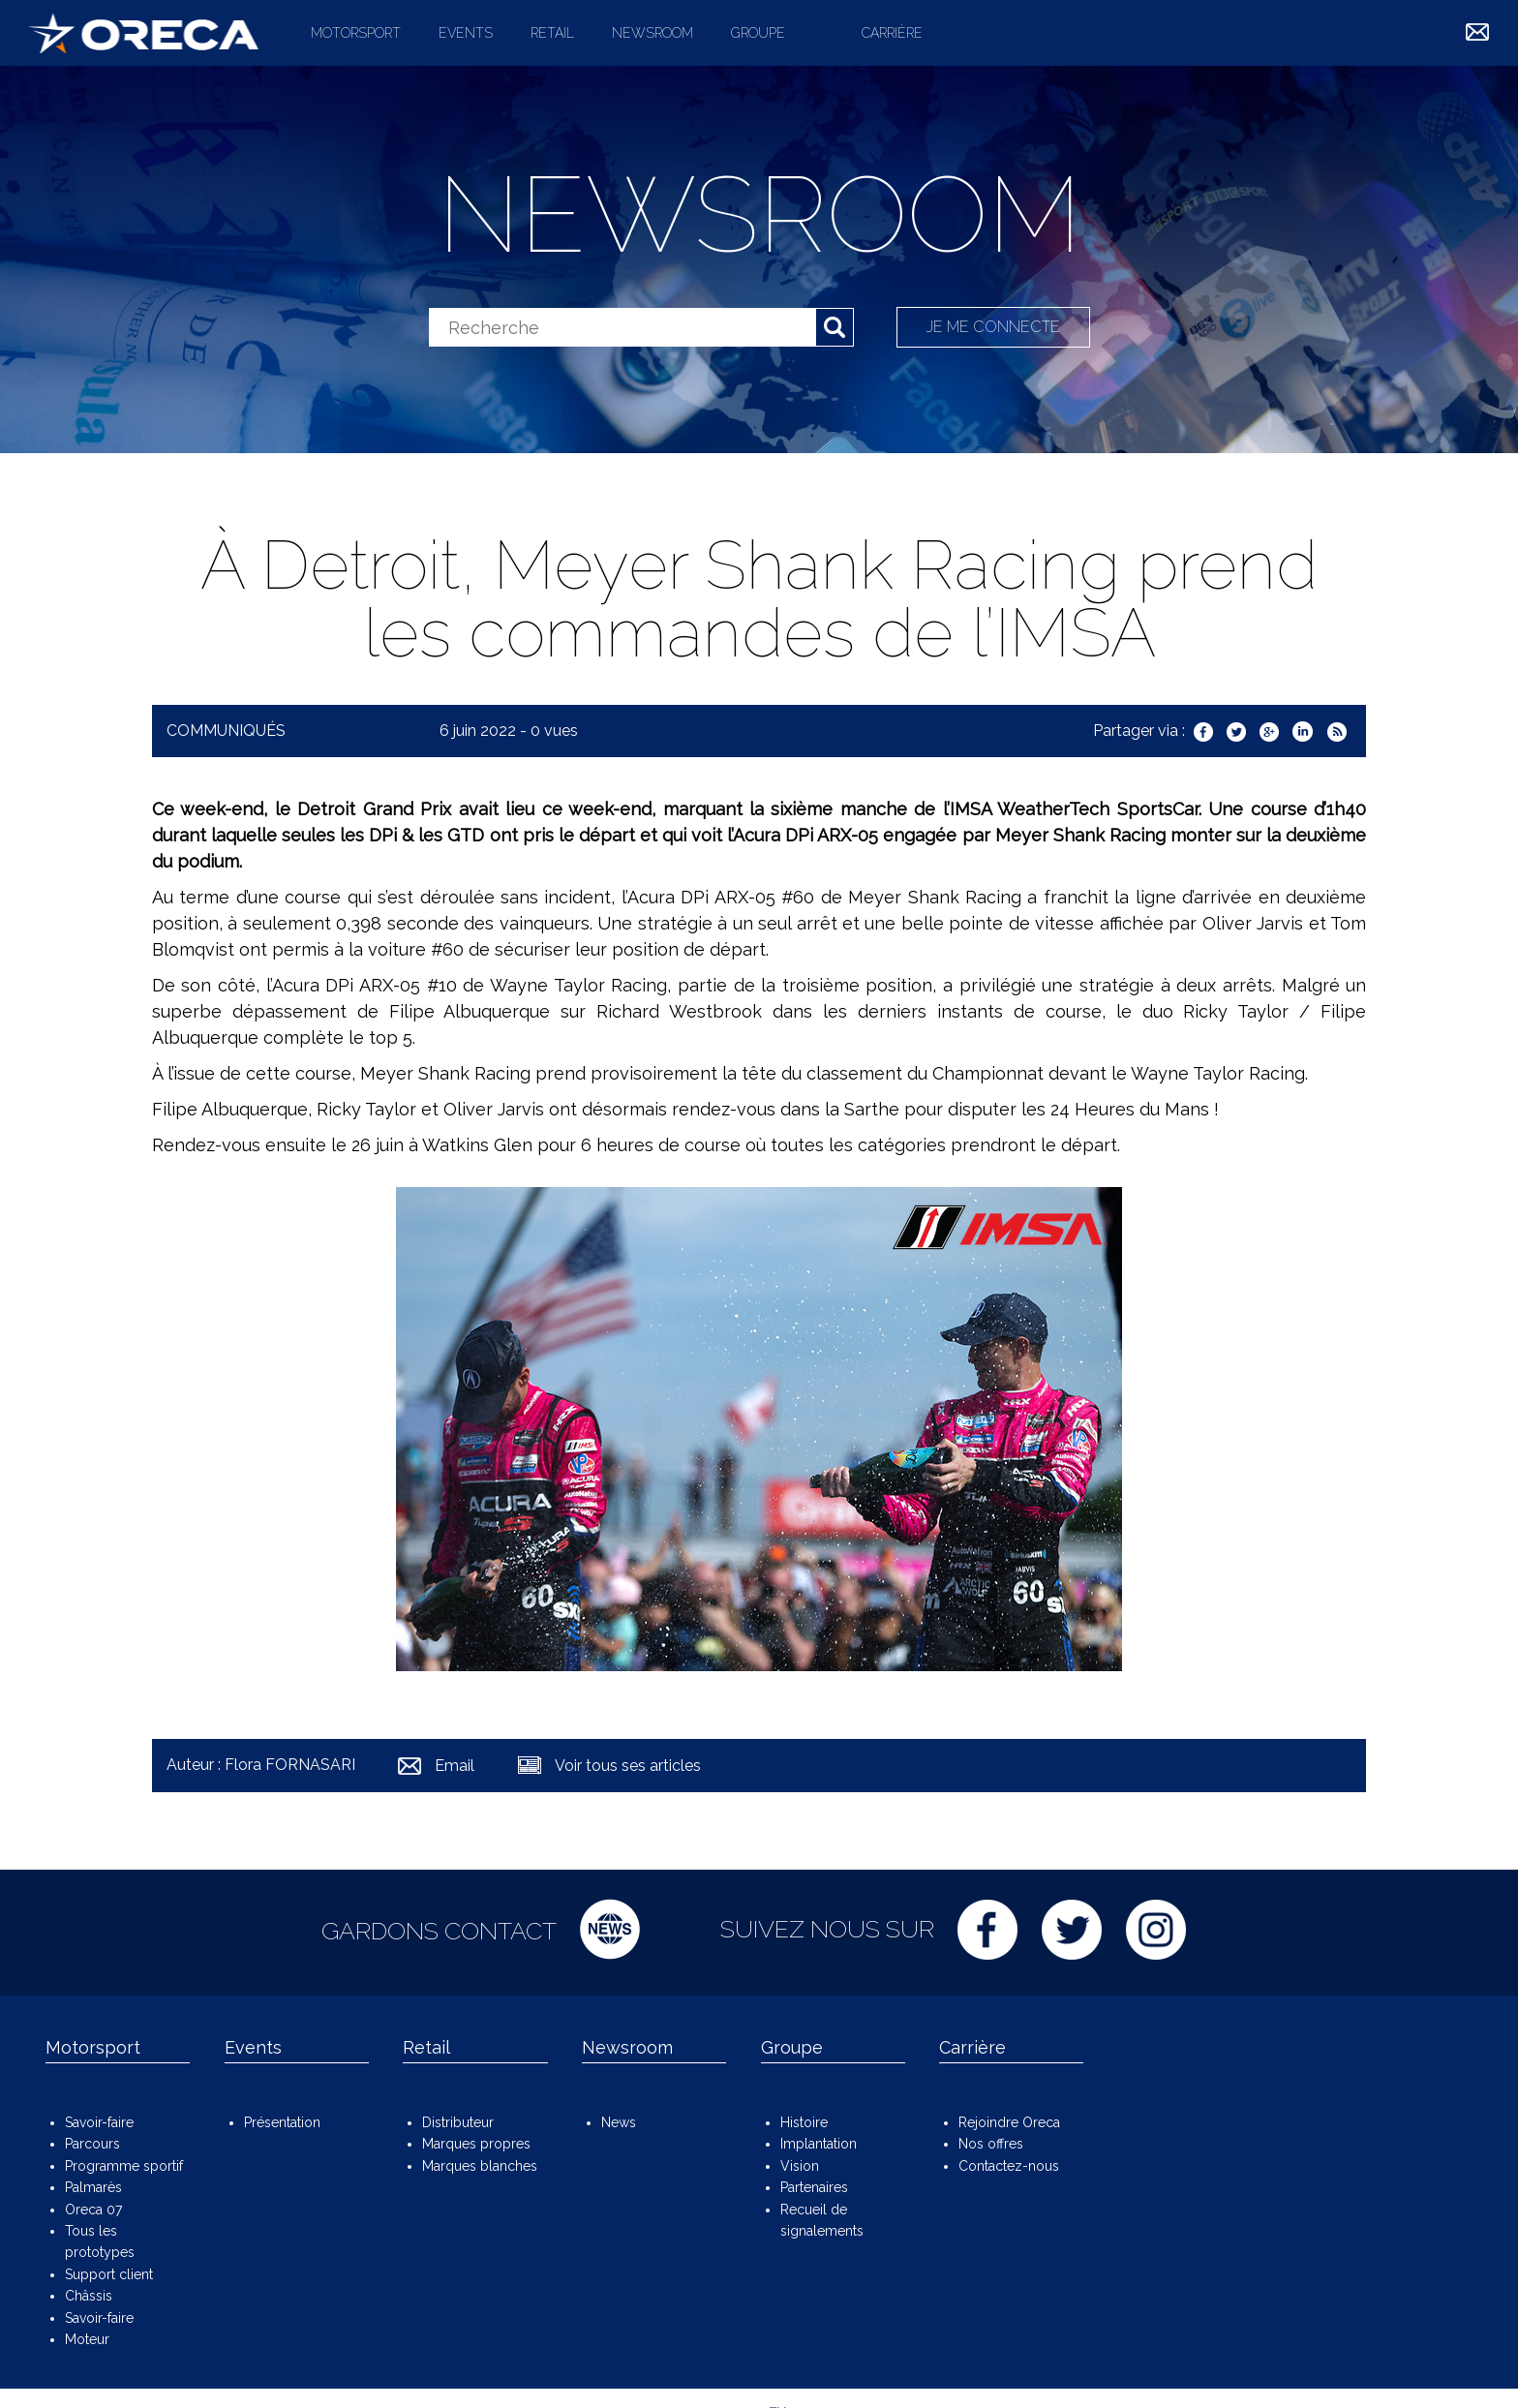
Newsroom (652, 33)
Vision (799, 2166)
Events (466, 33)
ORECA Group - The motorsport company (143, 33)
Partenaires (814, 2187)
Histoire (804, 2122)
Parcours (92, 2143)
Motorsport (356, 33)
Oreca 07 (93, 2209)
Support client (109, 2274)
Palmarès (93, 2187)
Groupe (758, 33)
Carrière (892, 33)
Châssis (88, 2295)
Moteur (87, 2339)
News (618, 2122)
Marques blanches (479, 2166)
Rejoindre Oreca (1009, 2122)
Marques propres (476, 2143)
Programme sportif (124, 2166)
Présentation (282, 2122)
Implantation (818, 2143)
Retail (552, 33)
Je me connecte (993, 327)
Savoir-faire (99, 2122)
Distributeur (458, 2122)
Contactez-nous (1008, 2166)
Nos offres (990, 2143)
